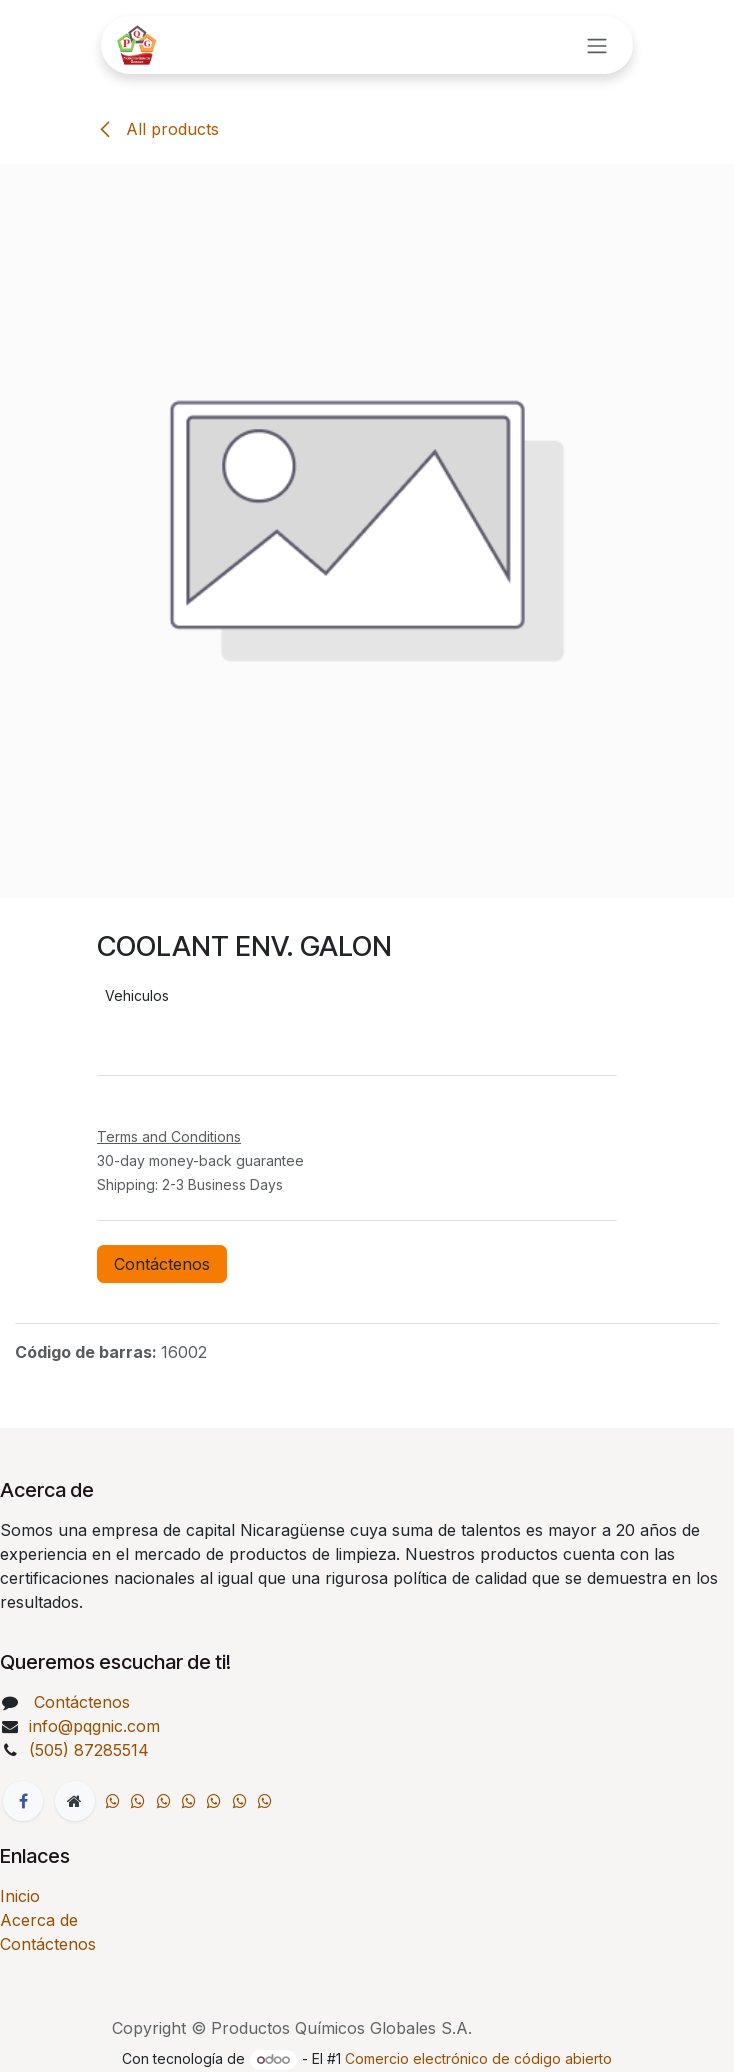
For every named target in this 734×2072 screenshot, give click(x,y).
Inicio (20, 1896)
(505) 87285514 (91, 1750)
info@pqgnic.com (94, 1726)
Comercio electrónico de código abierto (478, 2058)
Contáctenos (162, 1264)
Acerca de (39, 1920)
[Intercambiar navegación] (597, 45)
